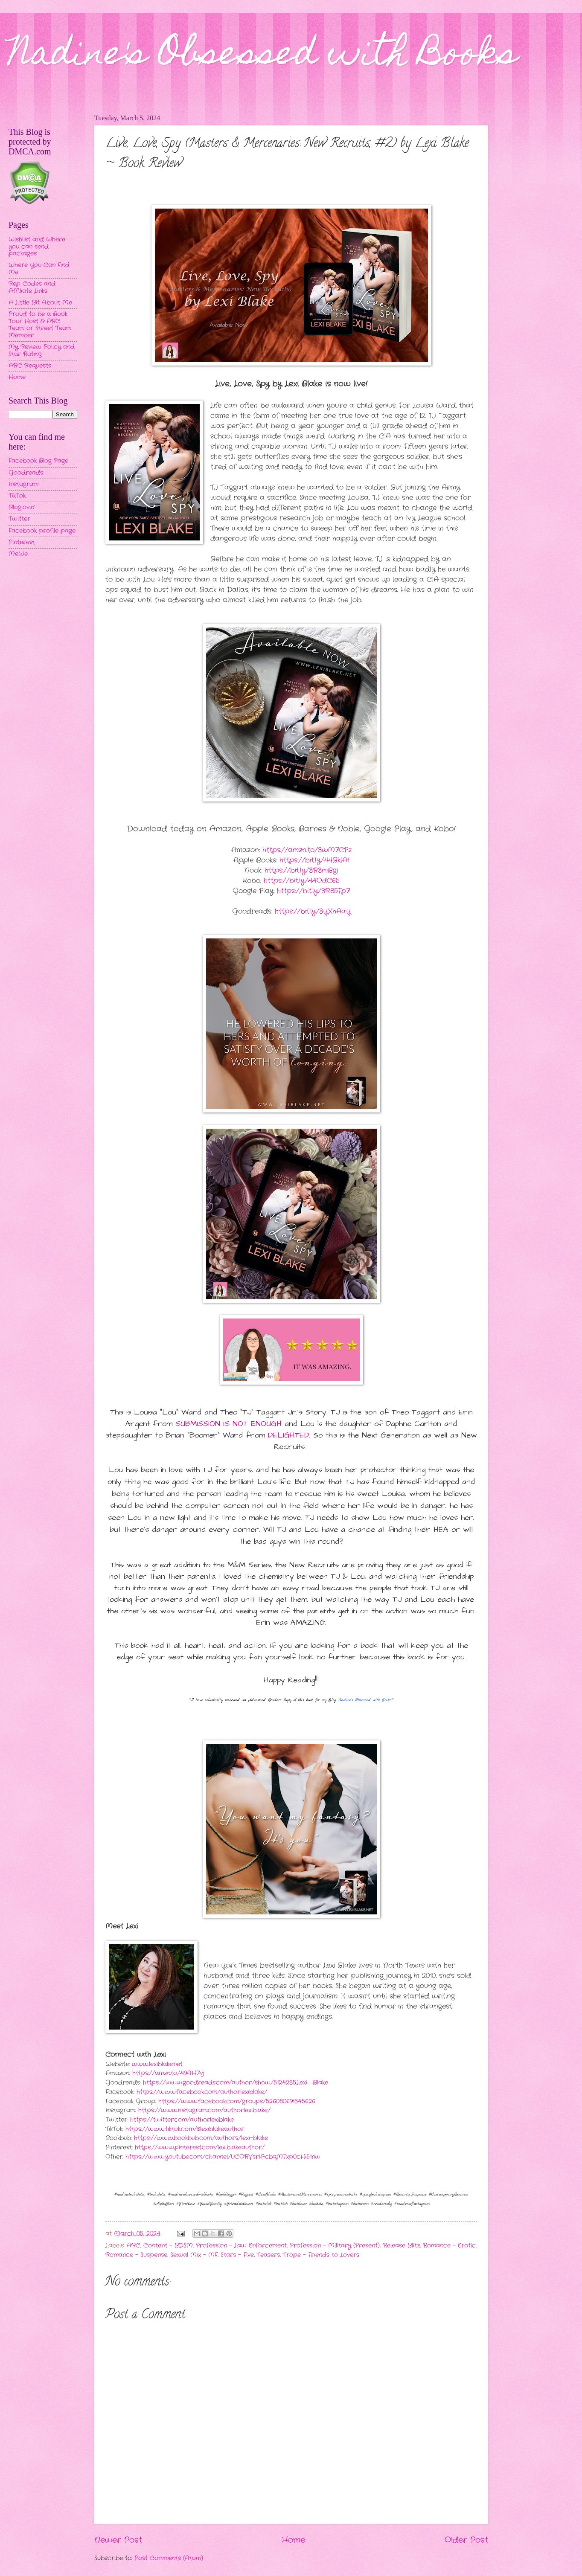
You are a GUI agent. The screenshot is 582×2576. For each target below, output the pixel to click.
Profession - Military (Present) (335, 2246)
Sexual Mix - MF (194, 2255)
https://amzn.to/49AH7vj (168, 2073)
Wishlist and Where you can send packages (37, 246)
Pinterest (22, 542)
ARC (133, 2246)
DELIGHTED (288, 1435)
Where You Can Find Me (39, 268)
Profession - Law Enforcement (241, 2246)
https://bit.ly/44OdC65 (302, 881)
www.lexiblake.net (157, 2064)
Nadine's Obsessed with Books (263, 56)
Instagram (23, 484)
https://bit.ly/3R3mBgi (301, 870)
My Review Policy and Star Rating (42, 350)
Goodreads (26, 473)
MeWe (18, 554)
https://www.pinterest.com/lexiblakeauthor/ (200, 2147)
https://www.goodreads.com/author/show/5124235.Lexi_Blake (235, 2082)
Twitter (19, 519)
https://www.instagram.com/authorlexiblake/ (204, 2110)
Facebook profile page (42, 531)
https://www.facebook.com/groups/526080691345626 (236, 2101)
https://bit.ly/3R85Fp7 (313, 891)
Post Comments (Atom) (168, 2558)
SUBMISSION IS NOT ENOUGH (228, 1423)
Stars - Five (237, 2255)
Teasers (268, 2255)
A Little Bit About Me (40, 303)
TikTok (17, 496)
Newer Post (118, 2540)
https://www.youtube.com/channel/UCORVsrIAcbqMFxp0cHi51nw (222, 2156)
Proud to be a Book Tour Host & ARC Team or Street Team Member (40, 325)
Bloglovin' (22, 507)
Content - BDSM (168, 2246)
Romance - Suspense (136, 2255)
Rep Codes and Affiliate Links (32, 287)
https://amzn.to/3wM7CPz (307, 850)
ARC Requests (30, 366)
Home (293, 2540)
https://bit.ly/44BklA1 (314, 860)
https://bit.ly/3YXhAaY (313, 911)
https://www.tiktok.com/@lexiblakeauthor (184, 2129)
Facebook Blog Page (38, 461)
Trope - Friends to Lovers (321, 2255)
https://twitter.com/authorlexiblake (182, 2119)
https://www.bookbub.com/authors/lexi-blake (201, 2138)
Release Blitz (401, 2246)
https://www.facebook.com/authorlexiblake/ (202, 2092)
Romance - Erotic (449, 2246)
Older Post (466, 2540)
